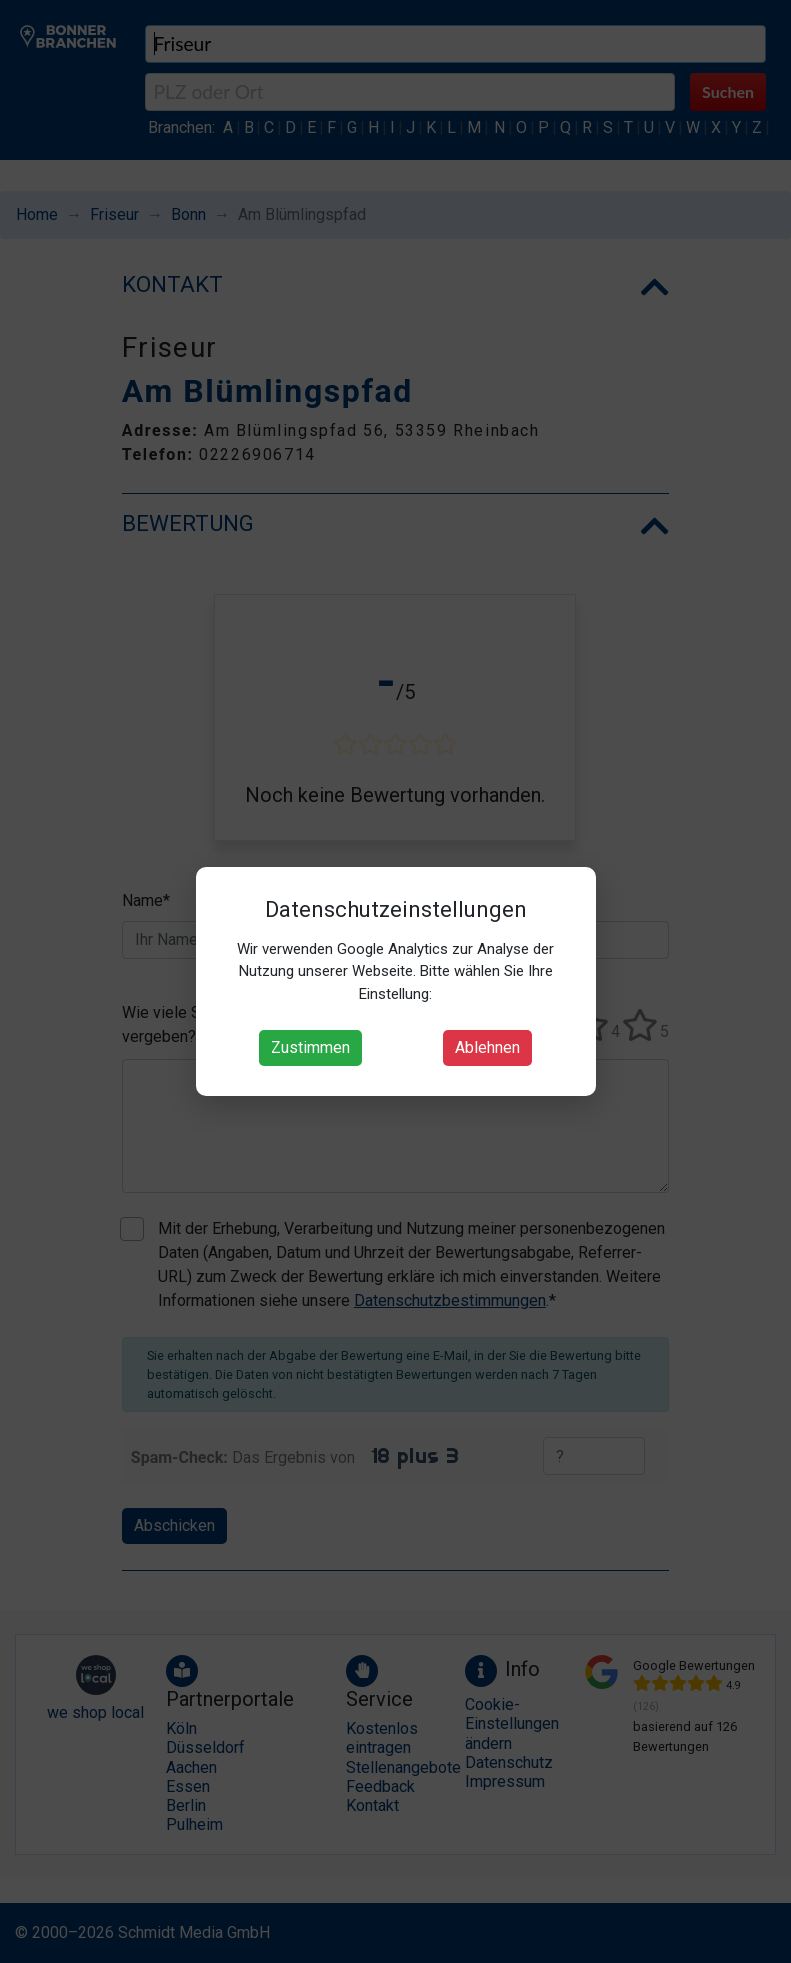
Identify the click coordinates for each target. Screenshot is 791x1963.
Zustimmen (310, 1047)
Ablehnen (487, 1047)
